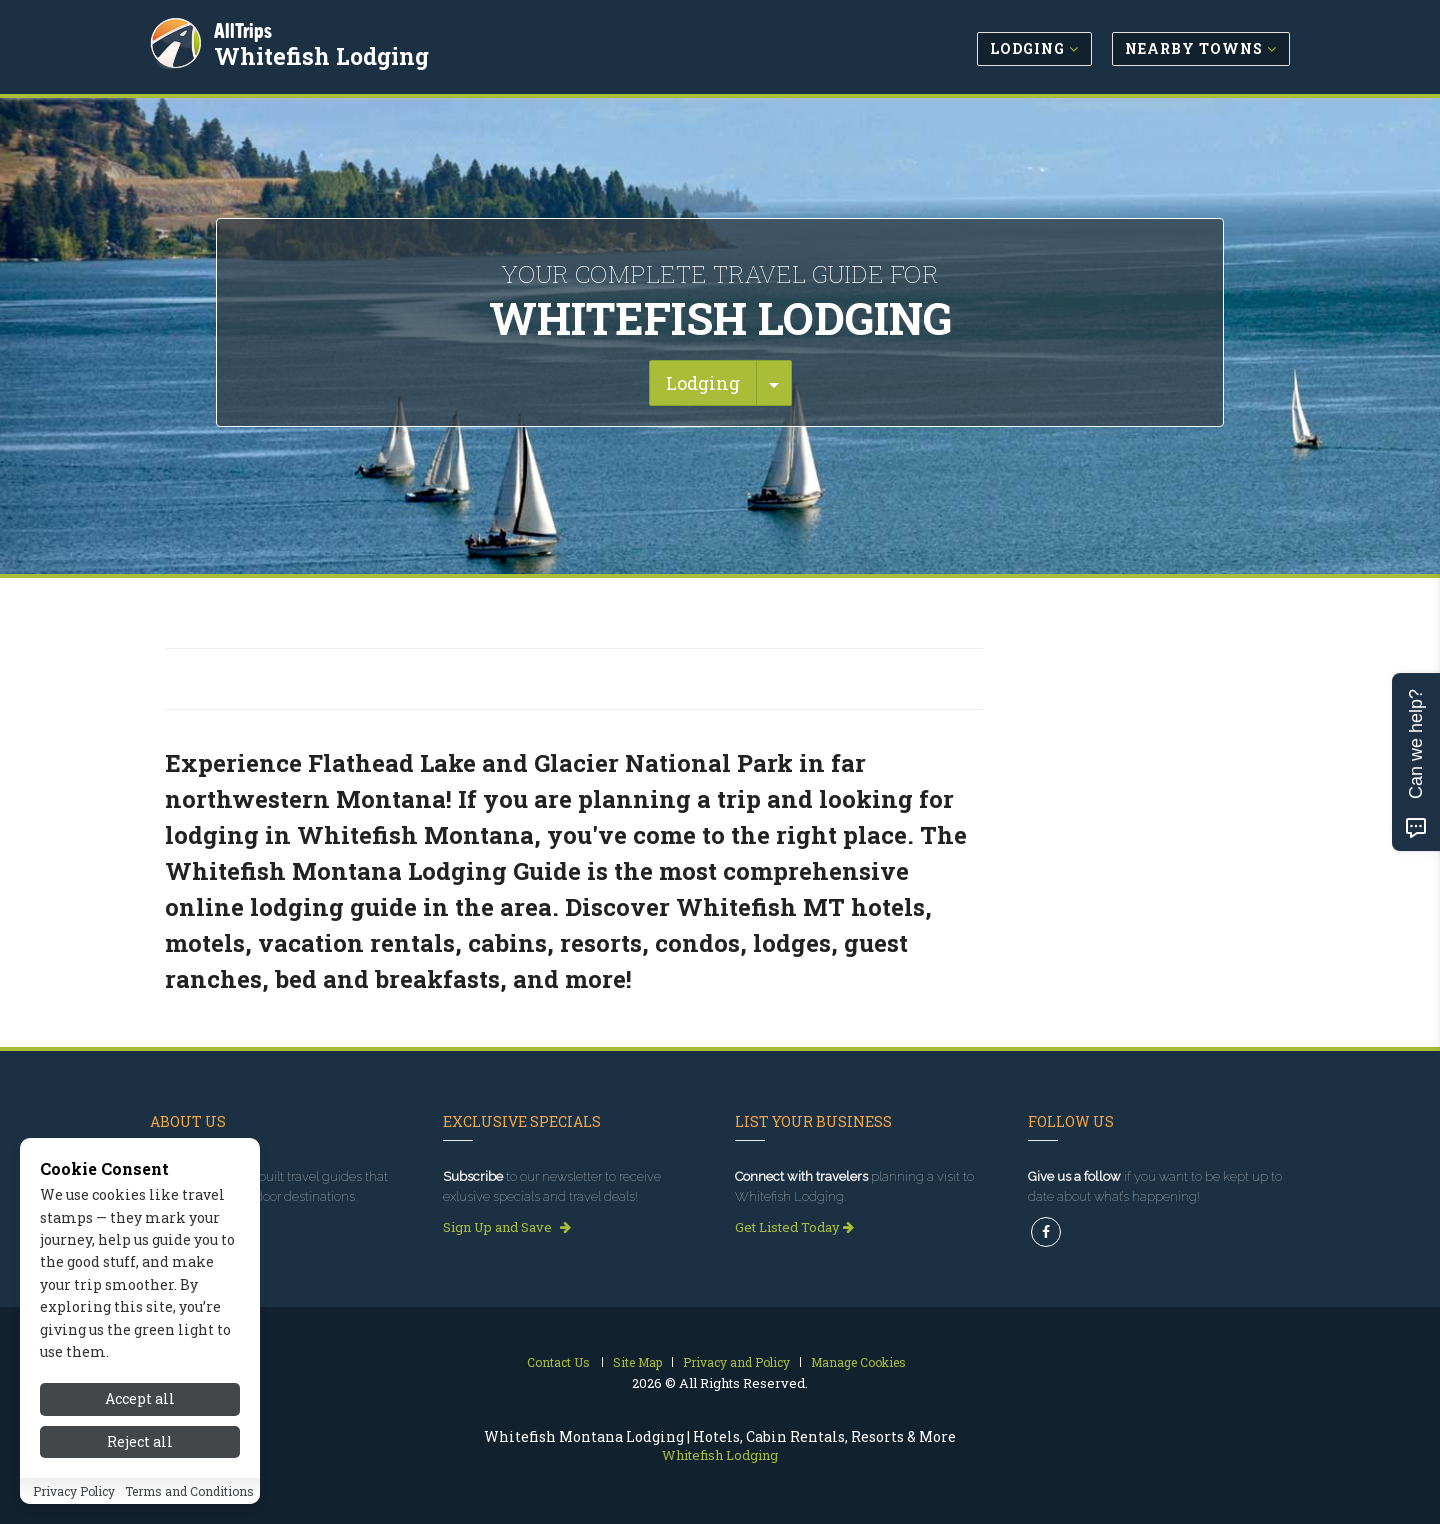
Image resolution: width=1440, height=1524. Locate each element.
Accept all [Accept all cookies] (140, 1418)
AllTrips (245, 28)
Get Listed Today (794, 1227)
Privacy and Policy (736, 1362)
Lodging (703, 383)
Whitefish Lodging (323, 54)
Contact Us (558, 1362)
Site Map (637, 1362)
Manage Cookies (858, 1362)
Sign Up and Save (507, 1227)
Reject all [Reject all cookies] (140, 1461)
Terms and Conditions (189, 1511)
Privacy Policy (74, 1511)
